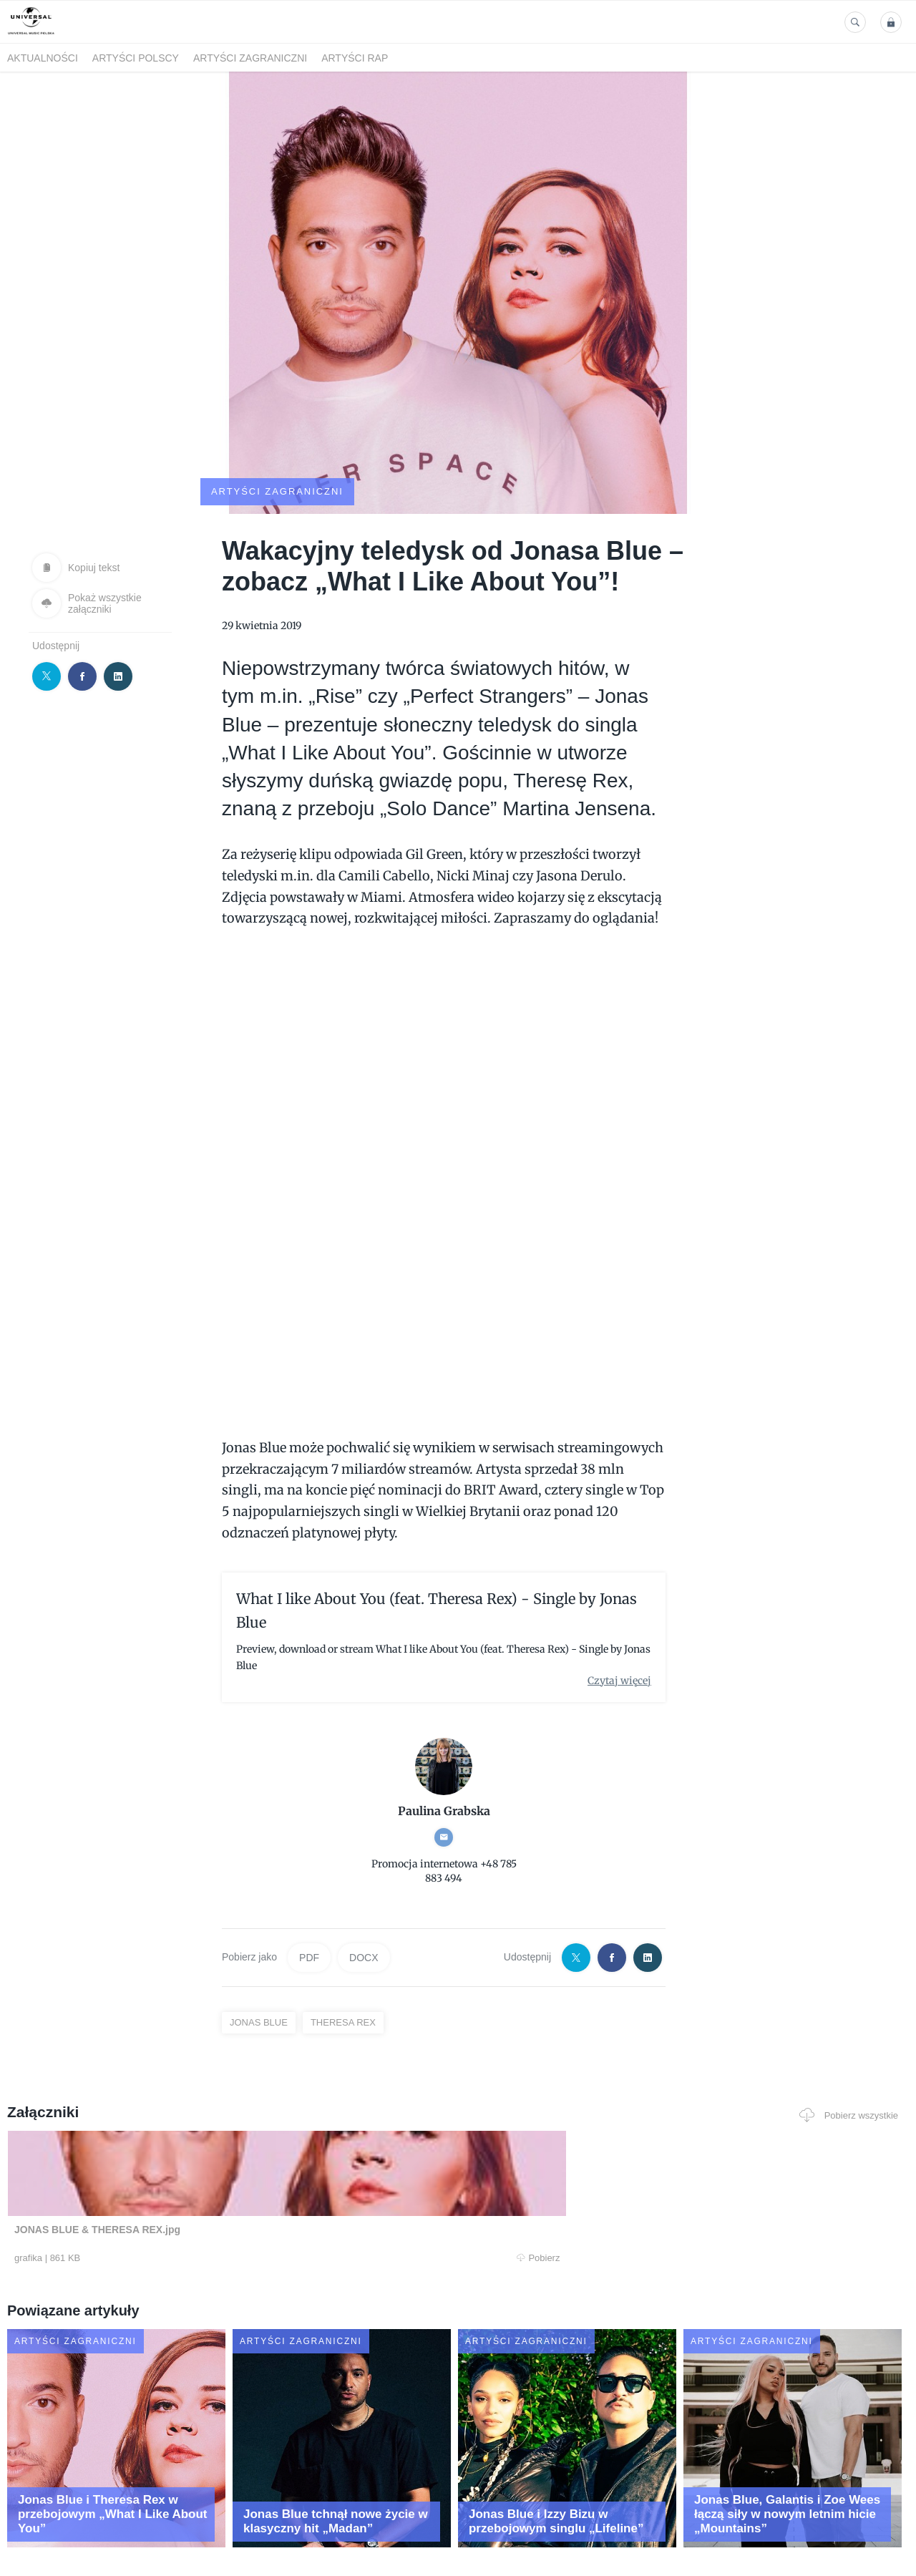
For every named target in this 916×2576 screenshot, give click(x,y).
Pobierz (195, 2204)
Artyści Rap (354, 58)
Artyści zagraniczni (250, 58)
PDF (309, 1903)
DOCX (363, 1903)
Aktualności (42, 58)
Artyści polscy (135, 58)
